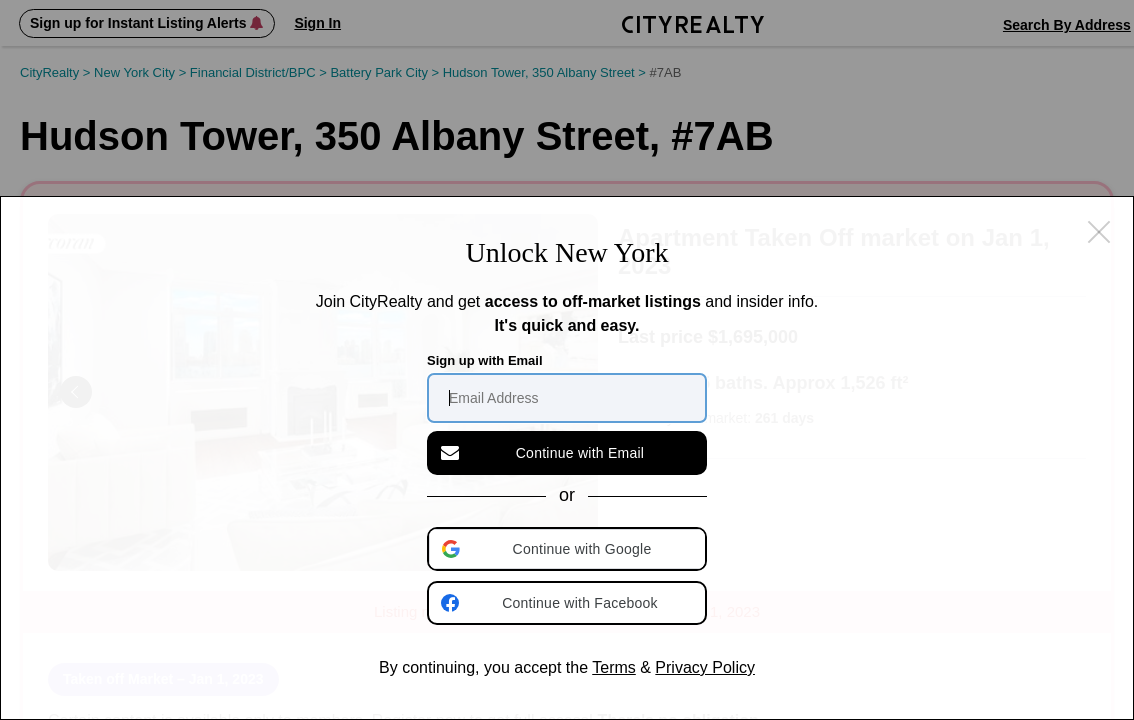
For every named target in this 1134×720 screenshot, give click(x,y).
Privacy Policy (705, 667)
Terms (614, 667)
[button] (569, 549)
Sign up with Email (485, 360)
